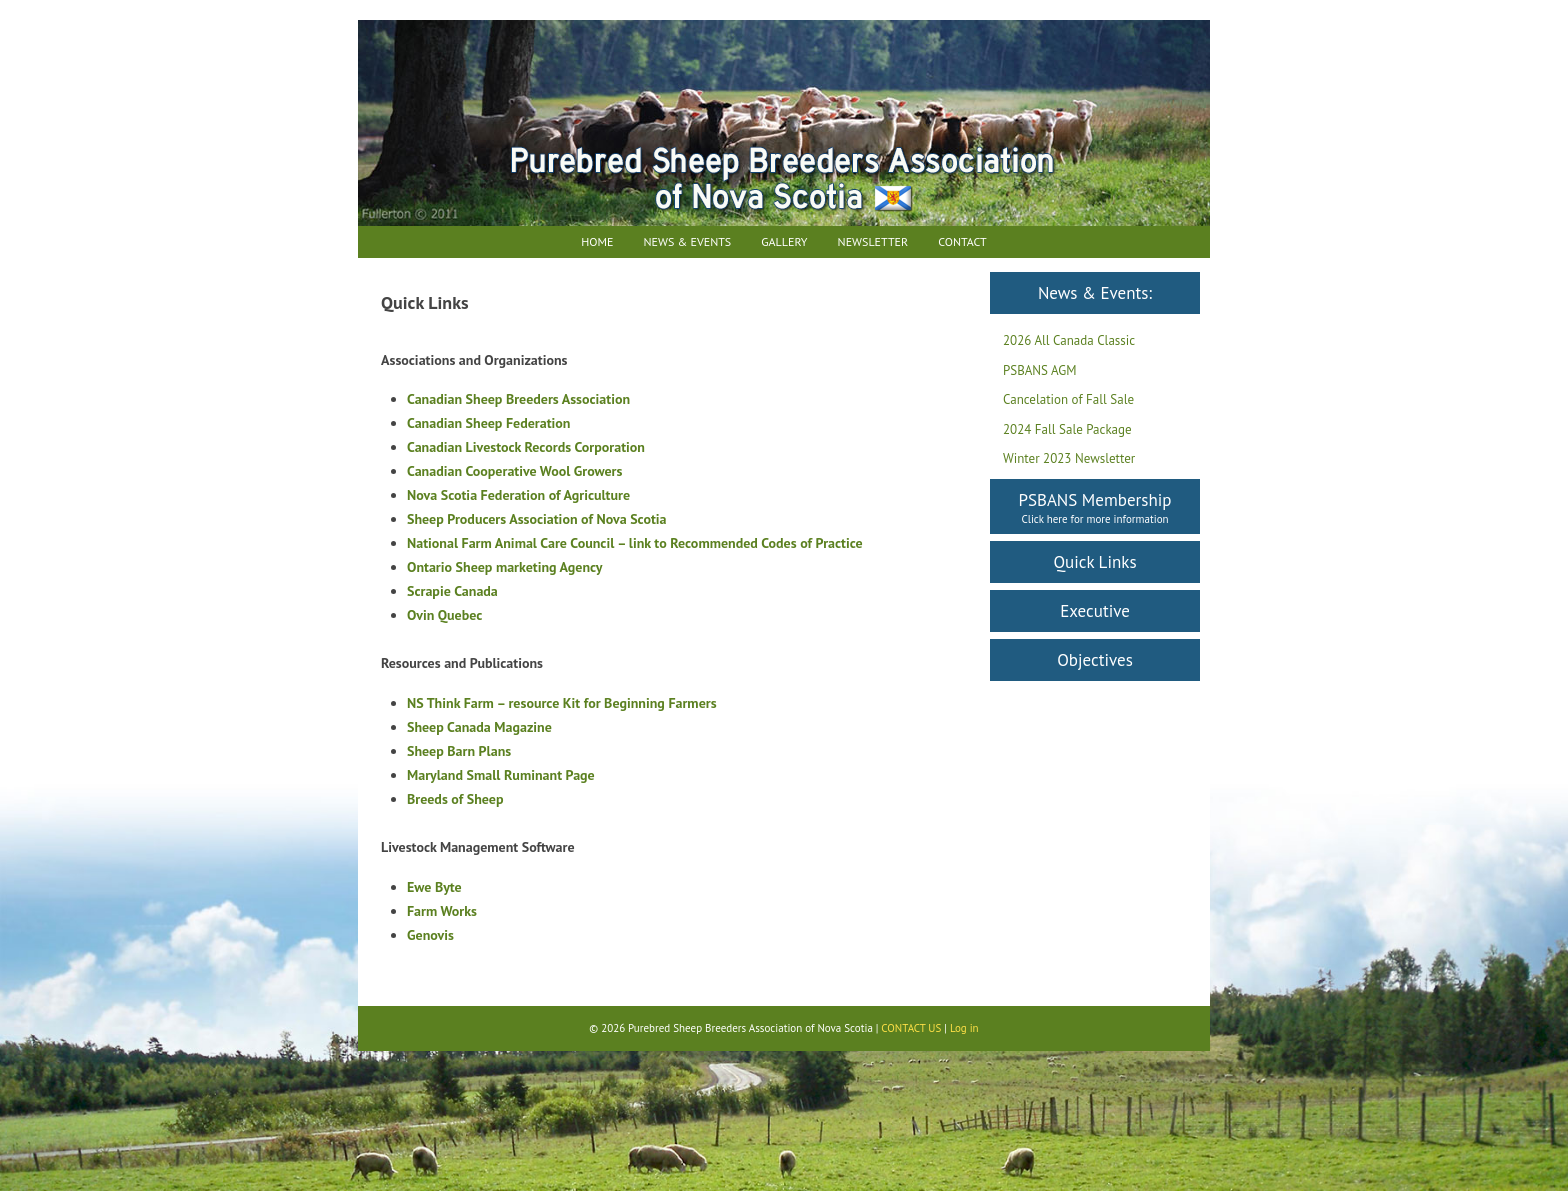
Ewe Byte (434, 887)
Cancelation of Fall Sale (1068, 399)
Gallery (784, 241)
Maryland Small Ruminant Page (501, 775)
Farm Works (442, 911)
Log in (964, 1028)
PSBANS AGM (1040, 370)
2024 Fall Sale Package (1067, 429)
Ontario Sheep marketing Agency (505, 567)
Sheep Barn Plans (459, 751)
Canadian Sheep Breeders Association (518, 399)
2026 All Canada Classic (1069, 340)
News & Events (687, 241)
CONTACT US (911, 1028)
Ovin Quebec (444, 615)
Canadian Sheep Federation (488, 423)
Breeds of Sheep (455, 799)
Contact (962, 241)
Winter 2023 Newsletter (1069, 458)
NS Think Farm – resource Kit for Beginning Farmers (562, 703)
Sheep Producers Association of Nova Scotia (537, 519)
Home (597, 241)
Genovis (430, 935)
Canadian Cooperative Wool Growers (514, 471)
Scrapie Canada (452, 591)
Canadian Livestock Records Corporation (526, 447)
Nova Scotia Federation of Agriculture (518, 495)
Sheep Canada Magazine (479, 727)
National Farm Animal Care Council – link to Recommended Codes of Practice (635, 543)
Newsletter (873, 241)
